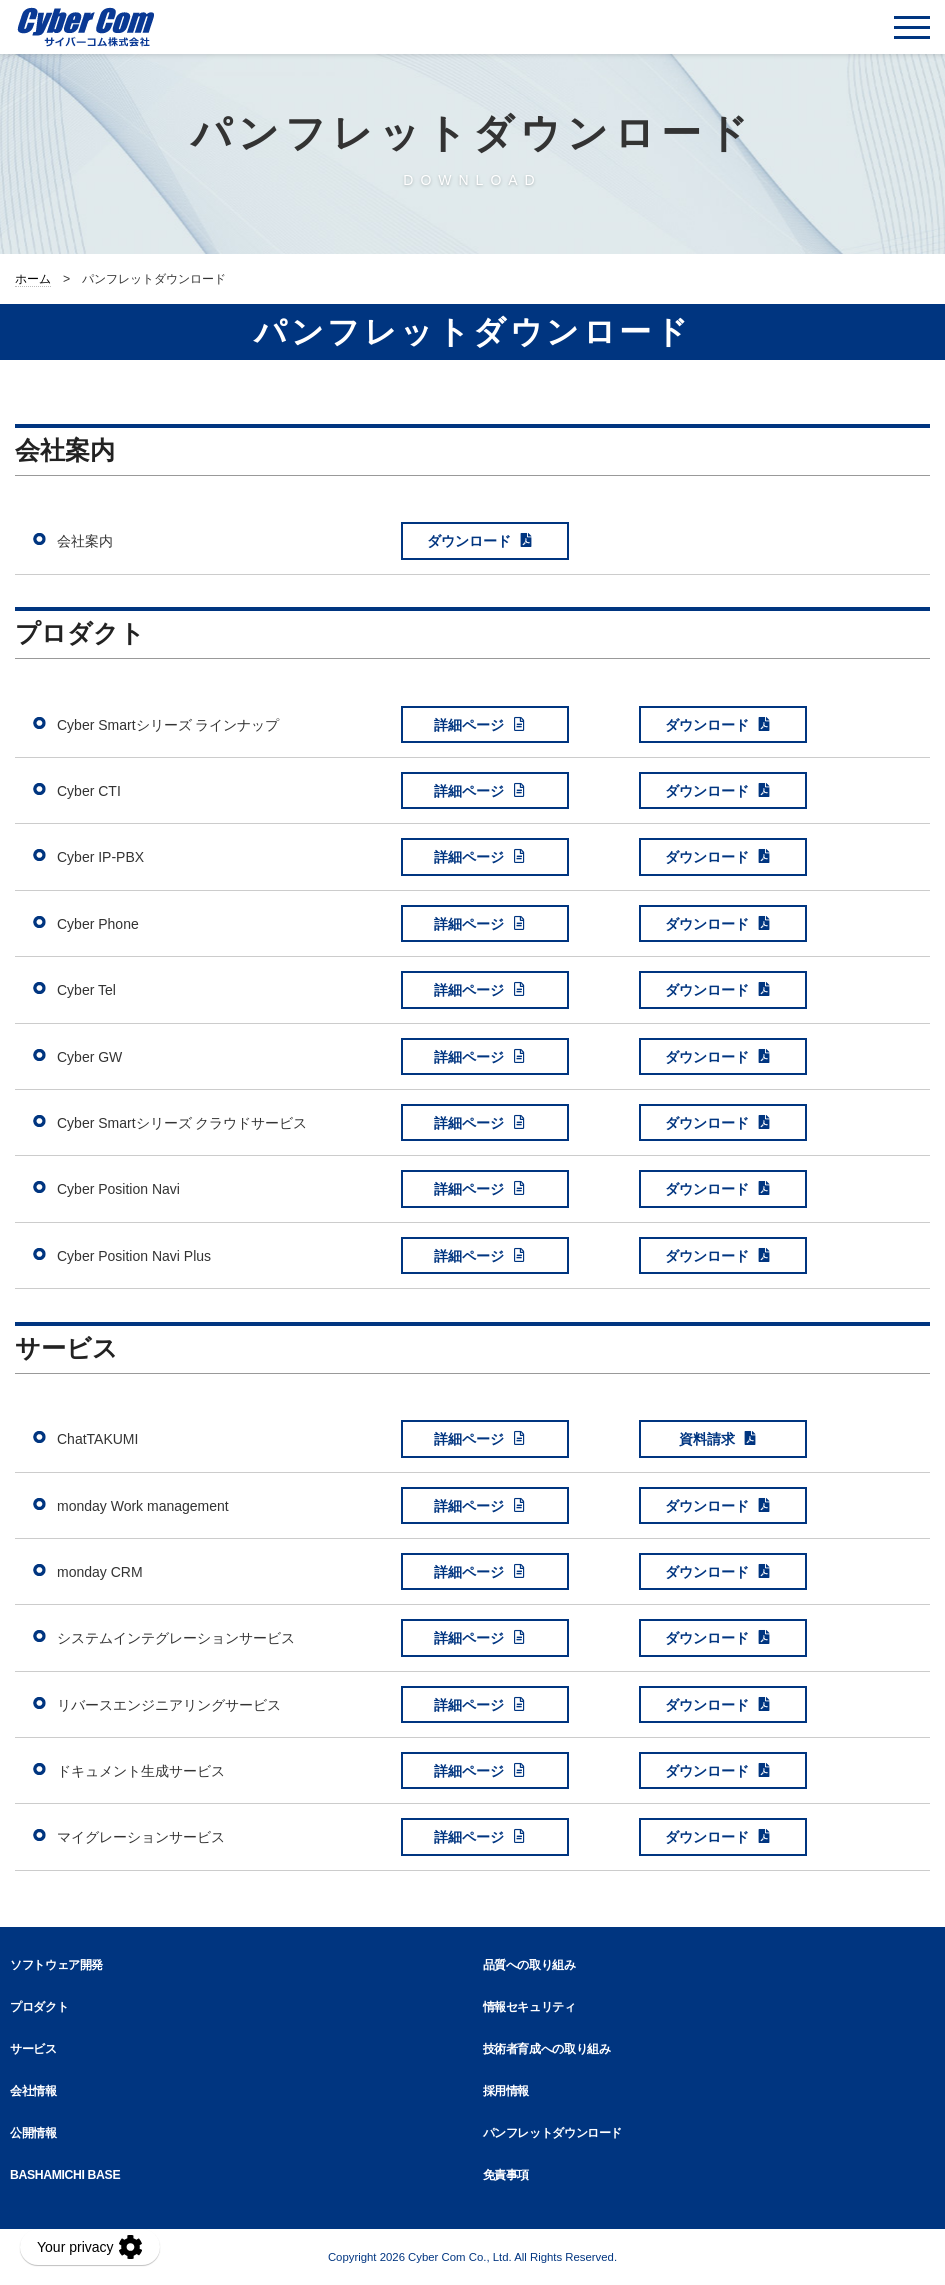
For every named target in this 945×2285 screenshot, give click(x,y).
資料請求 (707, 1439)
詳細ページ (469, 725)
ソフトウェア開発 (56, 1965)
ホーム (33, 279)
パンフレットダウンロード (553, 2133)
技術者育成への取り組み (547, 2049)
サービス (33, 2049)
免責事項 (506, 2175)
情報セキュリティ (529, 2007)
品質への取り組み (529, 1965)
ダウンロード (469, 541)
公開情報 (33, 2133)
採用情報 (506, 2091)
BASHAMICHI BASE (65, 2175)
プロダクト (39, 2007)
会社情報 (33, 2091)
